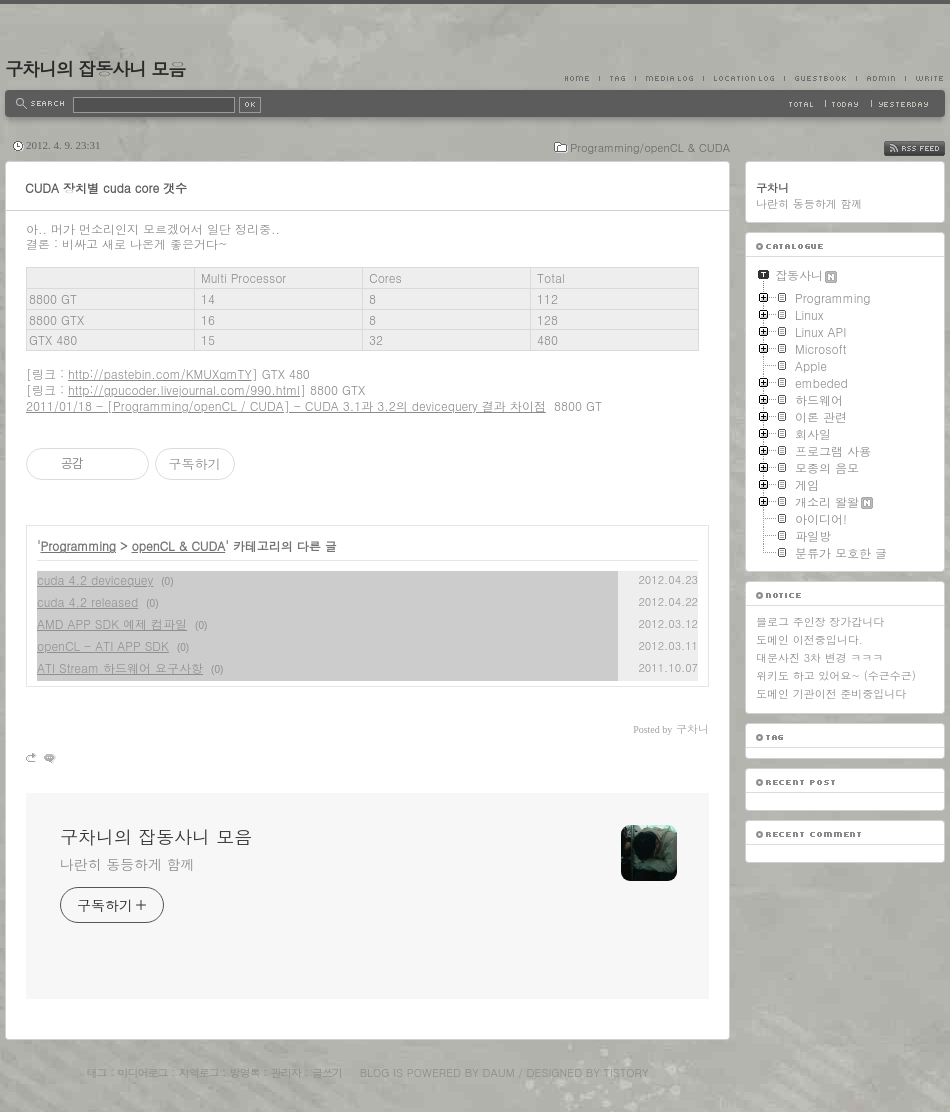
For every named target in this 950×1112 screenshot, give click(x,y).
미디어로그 (143, 1072)
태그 (96, 1072)
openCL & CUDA (179, 545)
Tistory (626, 1072)
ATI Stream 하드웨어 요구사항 (120, 667)
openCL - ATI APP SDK (103, 645)
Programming (79, 545)
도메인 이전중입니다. (809, 639)
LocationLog (743, 78)
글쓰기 (327, 1072)
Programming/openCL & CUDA (650, 147)
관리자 (286, 1072)
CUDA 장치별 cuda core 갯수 (106, 187)
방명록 (245, 1072)
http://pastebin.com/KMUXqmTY (160, 373)
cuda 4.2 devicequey (95, 579)
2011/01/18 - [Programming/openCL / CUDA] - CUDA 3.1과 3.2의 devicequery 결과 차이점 (286, 405)
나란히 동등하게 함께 (127, 864)
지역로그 (199, 1072)
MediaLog (669, 78)
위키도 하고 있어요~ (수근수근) (836, 675)
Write (925, 78)
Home (582, 78)
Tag (617, 78)
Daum (499, 1072)
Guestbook (820, 78)
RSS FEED (929, 148)
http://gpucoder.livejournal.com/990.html (184, 389)
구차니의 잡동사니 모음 (95, 68)
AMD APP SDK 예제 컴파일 (112, 623)
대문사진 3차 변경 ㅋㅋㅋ (819, 657)
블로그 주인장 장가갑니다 (820, 621)
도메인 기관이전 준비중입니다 (831, 693)
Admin (880, 78)
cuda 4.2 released (87, 601)
